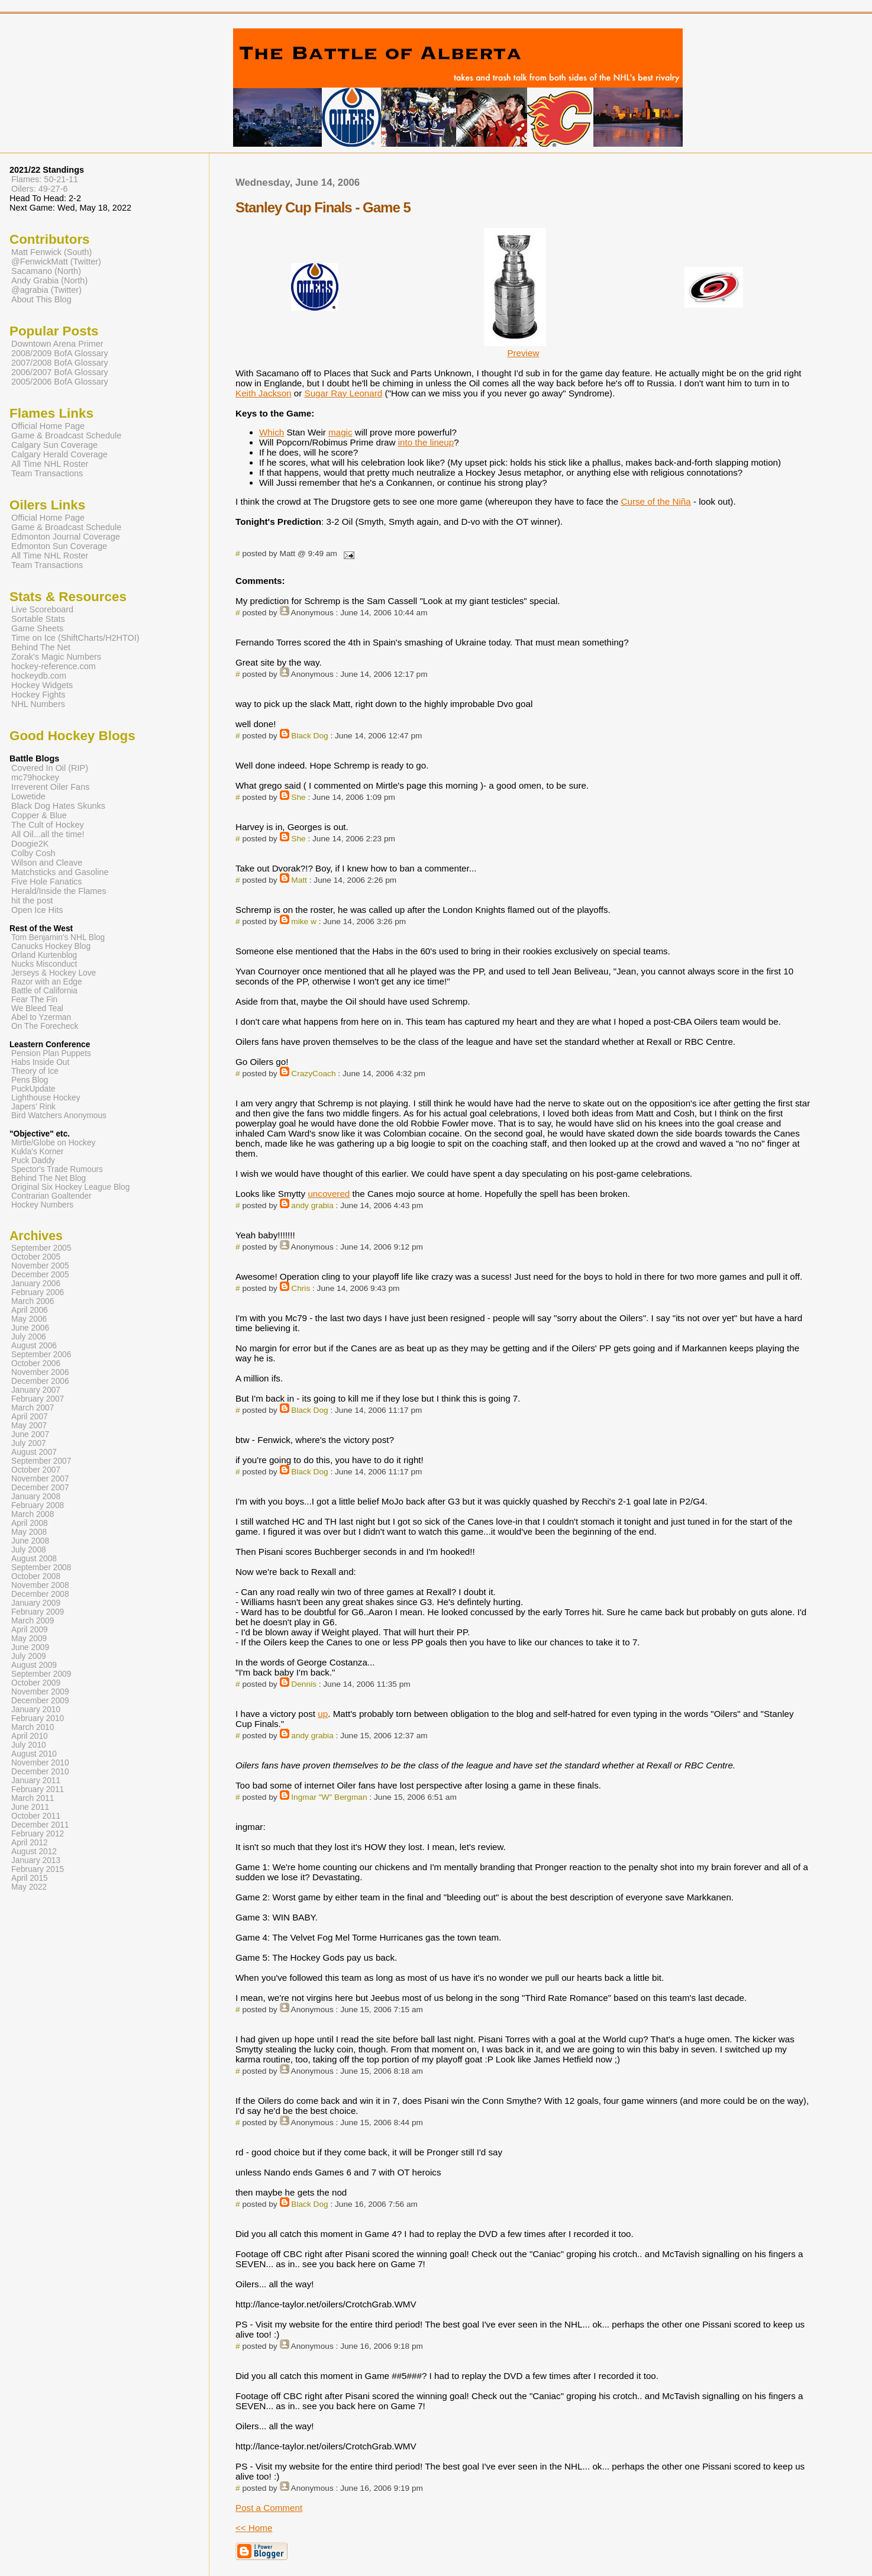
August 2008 (34, 1558)
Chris (300, 1288)
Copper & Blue (39, 815)
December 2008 (40, 1594)
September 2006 (41, 1354)
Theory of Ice (35, 1071)
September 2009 (41, 1674)
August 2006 (34, 1345)
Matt (299, 880)
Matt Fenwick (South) (51, 252)
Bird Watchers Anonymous (58, 1115)
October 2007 (35, 1469)
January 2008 (35, 1496)
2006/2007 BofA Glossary (59, 372)
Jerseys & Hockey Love (53, 973)
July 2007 (28, 1443)
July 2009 (28, 1656)
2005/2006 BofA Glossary (59, 381)
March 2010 (32, 1727)
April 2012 (29, 1842)
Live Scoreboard (42, 609)
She (298, 797)
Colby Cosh (33, 853)
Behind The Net (40, 647)
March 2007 (32, 1407)
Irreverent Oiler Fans (50, 787)
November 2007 (40, 1478)
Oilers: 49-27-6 (39, 188)
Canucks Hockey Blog (51, 946)
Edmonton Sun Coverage (59, 546)
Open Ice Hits (37, 910)
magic (340, 432)
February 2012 (37, 1833)
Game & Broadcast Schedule (66, 435)
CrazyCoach (313, 1073)
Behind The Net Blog (48, 1178)
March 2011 (32, 1798)
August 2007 (34, 1452)
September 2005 (41, 1248)
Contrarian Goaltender (51, 1196)
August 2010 (34, 1753)
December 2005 (40, 1274)
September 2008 (41, 1567)
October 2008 (35, 1576)
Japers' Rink (33, 1106)
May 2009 (29, 1638)
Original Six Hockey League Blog (70, 1187)
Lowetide (28, 796)
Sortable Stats (38, 619)
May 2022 (29, 1887)
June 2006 (30, 1327)
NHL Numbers (38, 704)
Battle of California (44, 990)
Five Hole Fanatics (46, 881)
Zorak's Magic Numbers (56, 656)
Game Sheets (37, 628)
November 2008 (40, 1585)
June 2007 (30, 1434)
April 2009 (29, 1629)
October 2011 (35, 1816)
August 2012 (34, 1851)
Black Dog (309, 735)
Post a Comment (268, 2508)
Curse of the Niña (655, 501)
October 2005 (35, 1257)
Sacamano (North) (46, 271)
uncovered (329, 1194)
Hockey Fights (38, 694)
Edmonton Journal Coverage (65, 536)
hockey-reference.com (53, 666)
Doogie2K (30, 843)
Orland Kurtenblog (44, 955)
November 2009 (40, 1691)
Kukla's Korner (37, 1151)
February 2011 (37, 1789)
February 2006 (37, 1292)
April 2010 (29, 1736)
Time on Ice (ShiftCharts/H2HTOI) (75, 638)
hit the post (32, 900)
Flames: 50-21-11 (44, 179)
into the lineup (426, 442)
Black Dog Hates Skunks (58, 806)
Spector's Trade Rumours (57, 1169)
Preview (523, 353)
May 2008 (29, 1532)
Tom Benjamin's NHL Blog (58, 937)
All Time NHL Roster (49, 464)
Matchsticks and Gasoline (60, 872)
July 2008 (28, 1549)
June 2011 (30, 1807)
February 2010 (37, 1718)
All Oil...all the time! (48, 834)
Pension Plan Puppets (51, 1053)
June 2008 (30, 1540)
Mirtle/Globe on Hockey (53, 1142)
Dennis (303, 1684)
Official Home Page (48, 426)
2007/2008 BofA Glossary (59, 362)
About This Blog (41, 299)
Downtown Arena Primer (57, 343)
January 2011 (35, 1780)
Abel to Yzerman (41, 1017)
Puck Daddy (33, 1160)
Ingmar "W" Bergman (329, 1797)
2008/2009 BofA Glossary (59, 353)
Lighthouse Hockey (45, 1097)
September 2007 (41, 1461)
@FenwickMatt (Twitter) (56, 261)
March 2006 (32, 1301)
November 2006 (40, 1372)
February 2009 (37, 1611)
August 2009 (34, 1665)
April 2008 (29, 1523)
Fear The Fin (34, 999)
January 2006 (35, 1283)
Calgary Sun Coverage (54, 445)
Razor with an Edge (46, 981)
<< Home (253, 2528)
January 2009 (35, 1603)
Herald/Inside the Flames (58, 891)
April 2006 (29, 1310)
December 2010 (40, 1771)
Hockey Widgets (42, 685)
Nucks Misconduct (44, 964)
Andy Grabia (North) (49, 280)
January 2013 (35, 1860)
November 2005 (40, 1265)
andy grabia (312, 1205)
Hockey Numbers (42, 1204)
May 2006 (29, 1319)
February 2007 (37, 1398)
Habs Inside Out (40, 1062)
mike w (303, 921)
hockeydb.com (38, 675)
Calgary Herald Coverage (59, 454)
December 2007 (40, 1487)
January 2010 (35, 1709)
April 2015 (29, 1878)
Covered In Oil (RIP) (49, 768)
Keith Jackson (263, 393)
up (323, 1714)
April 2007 (29, 1416)
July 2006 (28, 1336)
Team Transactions (47, 473)
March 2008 (32, 1514)
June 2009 (30, 1647)
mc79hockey (35, 777)
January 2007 (35, 1390)
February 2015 (37, 1869)
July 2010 (28, 1745)
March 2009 (32, 1620)
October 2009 (35, 1682)
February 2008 (37, 1505)
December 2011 (40, 1824)
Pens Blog (29, 1080)
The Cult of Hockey (47, 824)
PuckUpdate (33, 1088)
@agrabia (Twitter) (46, 290)
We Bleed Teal (37, 1008)
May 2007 (29, 1425)
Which (271, 432)
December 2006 (40, 1381)
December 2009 (40, 1700)
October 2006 (35, 1363)
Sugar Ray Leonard (344, 393)
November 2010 (40, 1762)
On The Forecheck (44, 1026)
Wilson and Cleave (46, 862)
